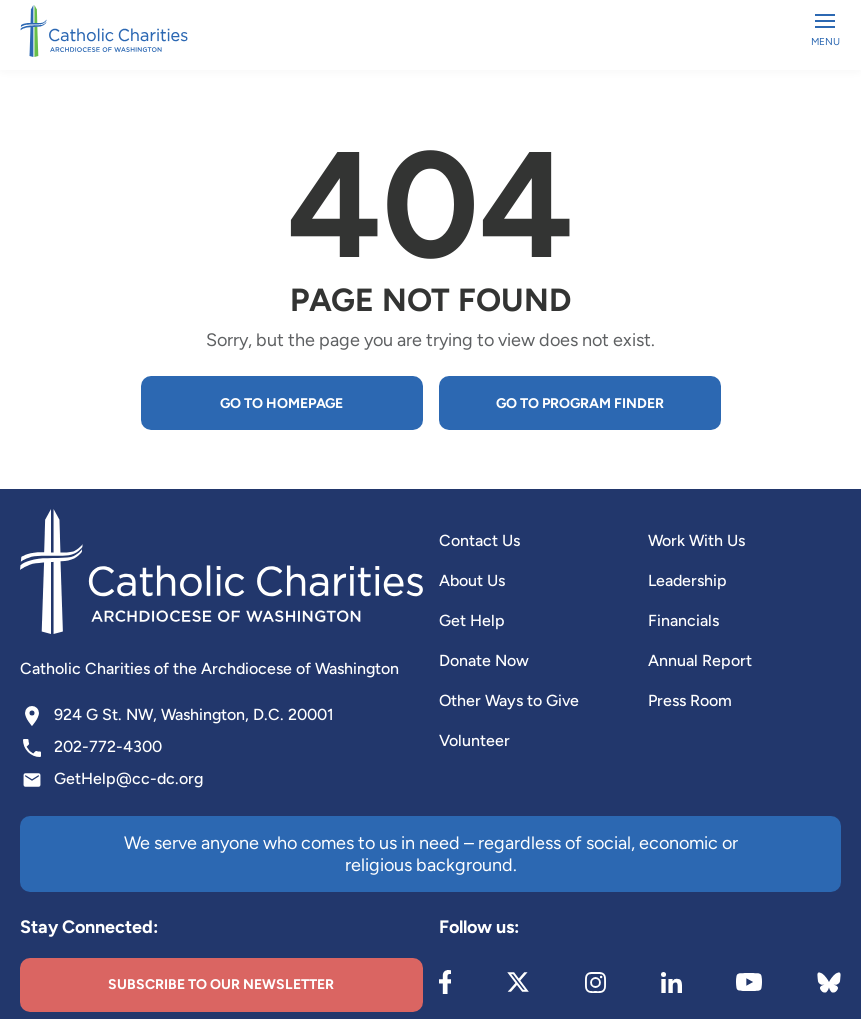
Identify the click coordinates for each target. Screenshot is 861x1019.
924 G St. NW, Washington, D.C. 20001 (194, 714)
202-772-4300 (108, 746)
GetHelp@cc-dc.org (128, 778)
